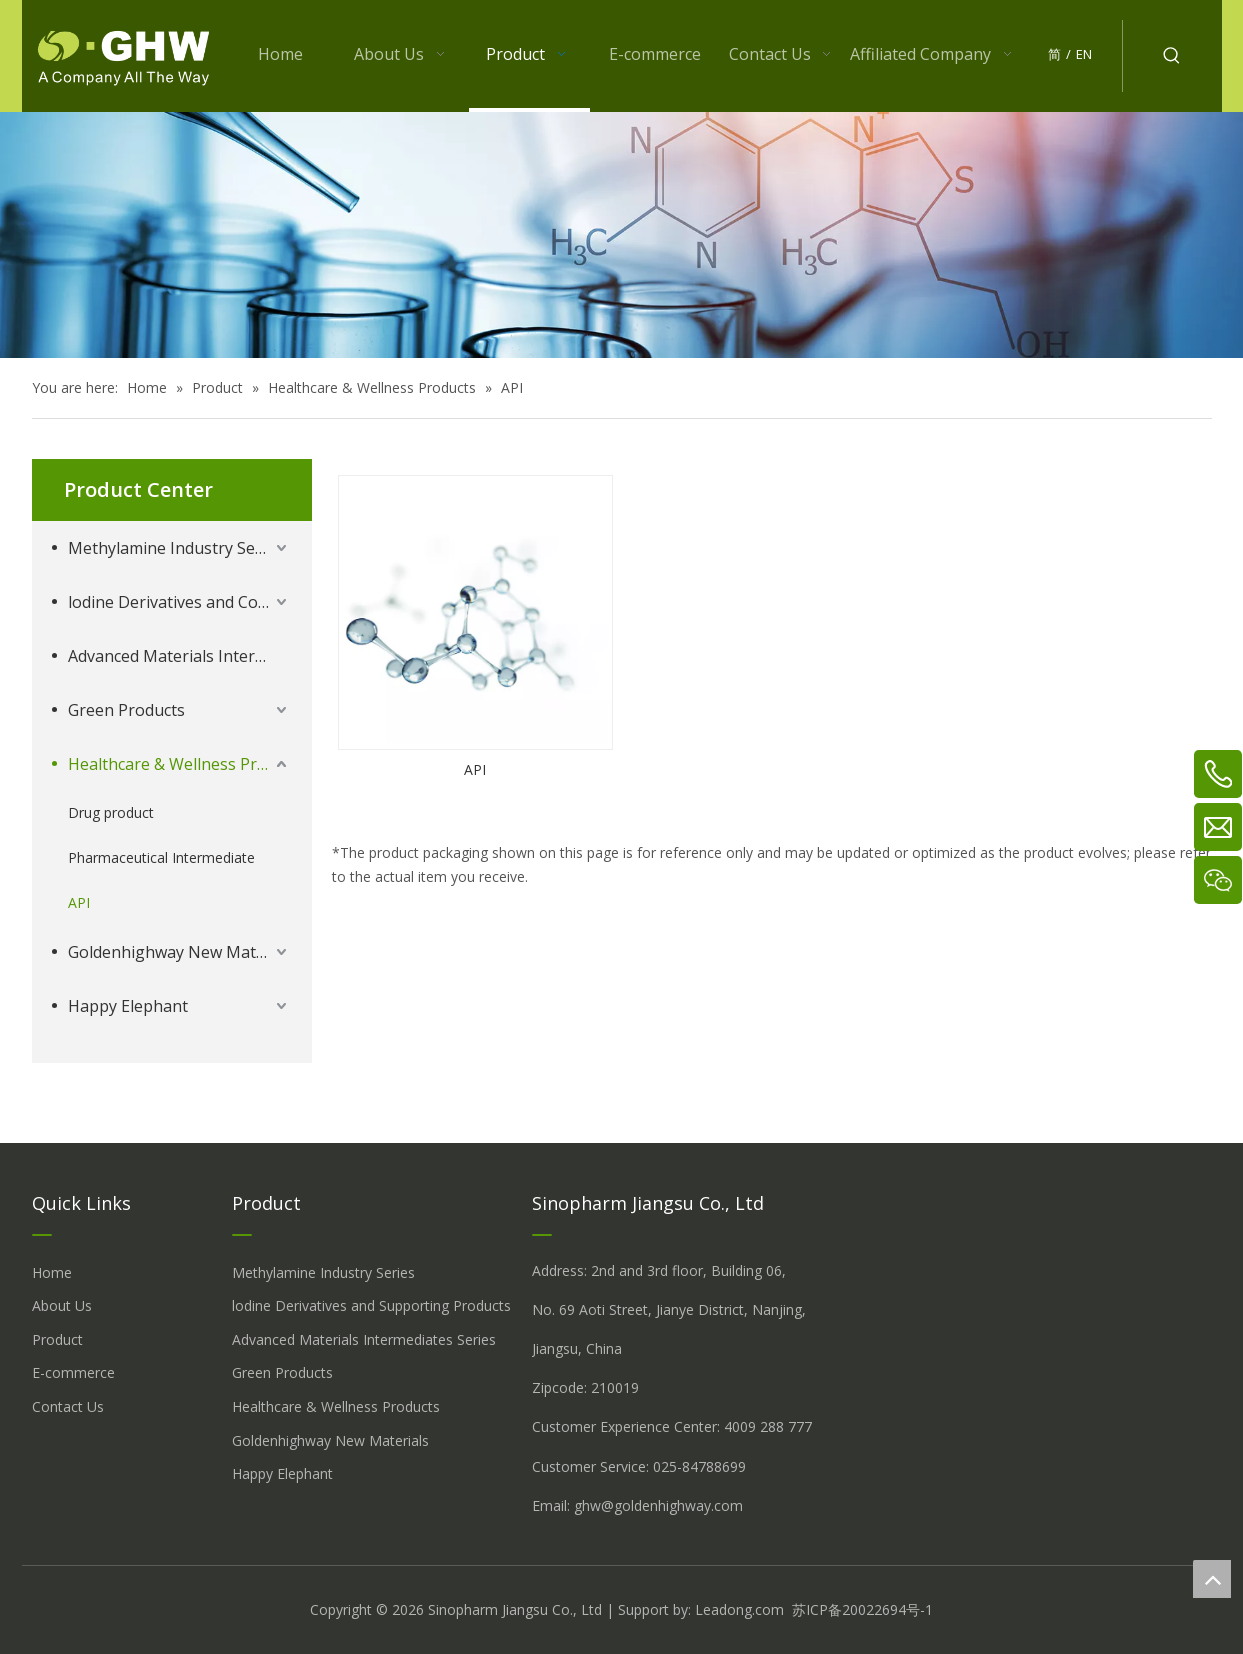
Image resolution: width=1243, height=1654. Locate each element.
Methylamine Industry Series (175, 548)
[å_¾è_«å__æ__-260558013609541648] (621, 235)
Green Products (126, 710)
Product (57, 1339)
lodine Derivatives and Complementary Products (180, 602)
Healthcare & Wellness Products (180, 764)
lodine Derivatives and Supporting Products (371, 1305)
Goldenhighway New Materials (180, 952)
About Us (62, 1305)
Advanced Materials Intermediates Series (180, 656)
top (1212, 1579)
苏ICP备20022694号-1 (862, 1609)
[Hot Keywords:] (1172, 56)
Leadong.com (739, 1609)
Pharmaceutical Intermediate (161, 857)
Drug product (111, 812)
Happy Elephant (128, 1006)
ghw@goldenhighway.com (658, 1505)
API (79, 902)
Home (52, 1272)
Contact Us (68, 1406)
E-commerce (73, 1372)
